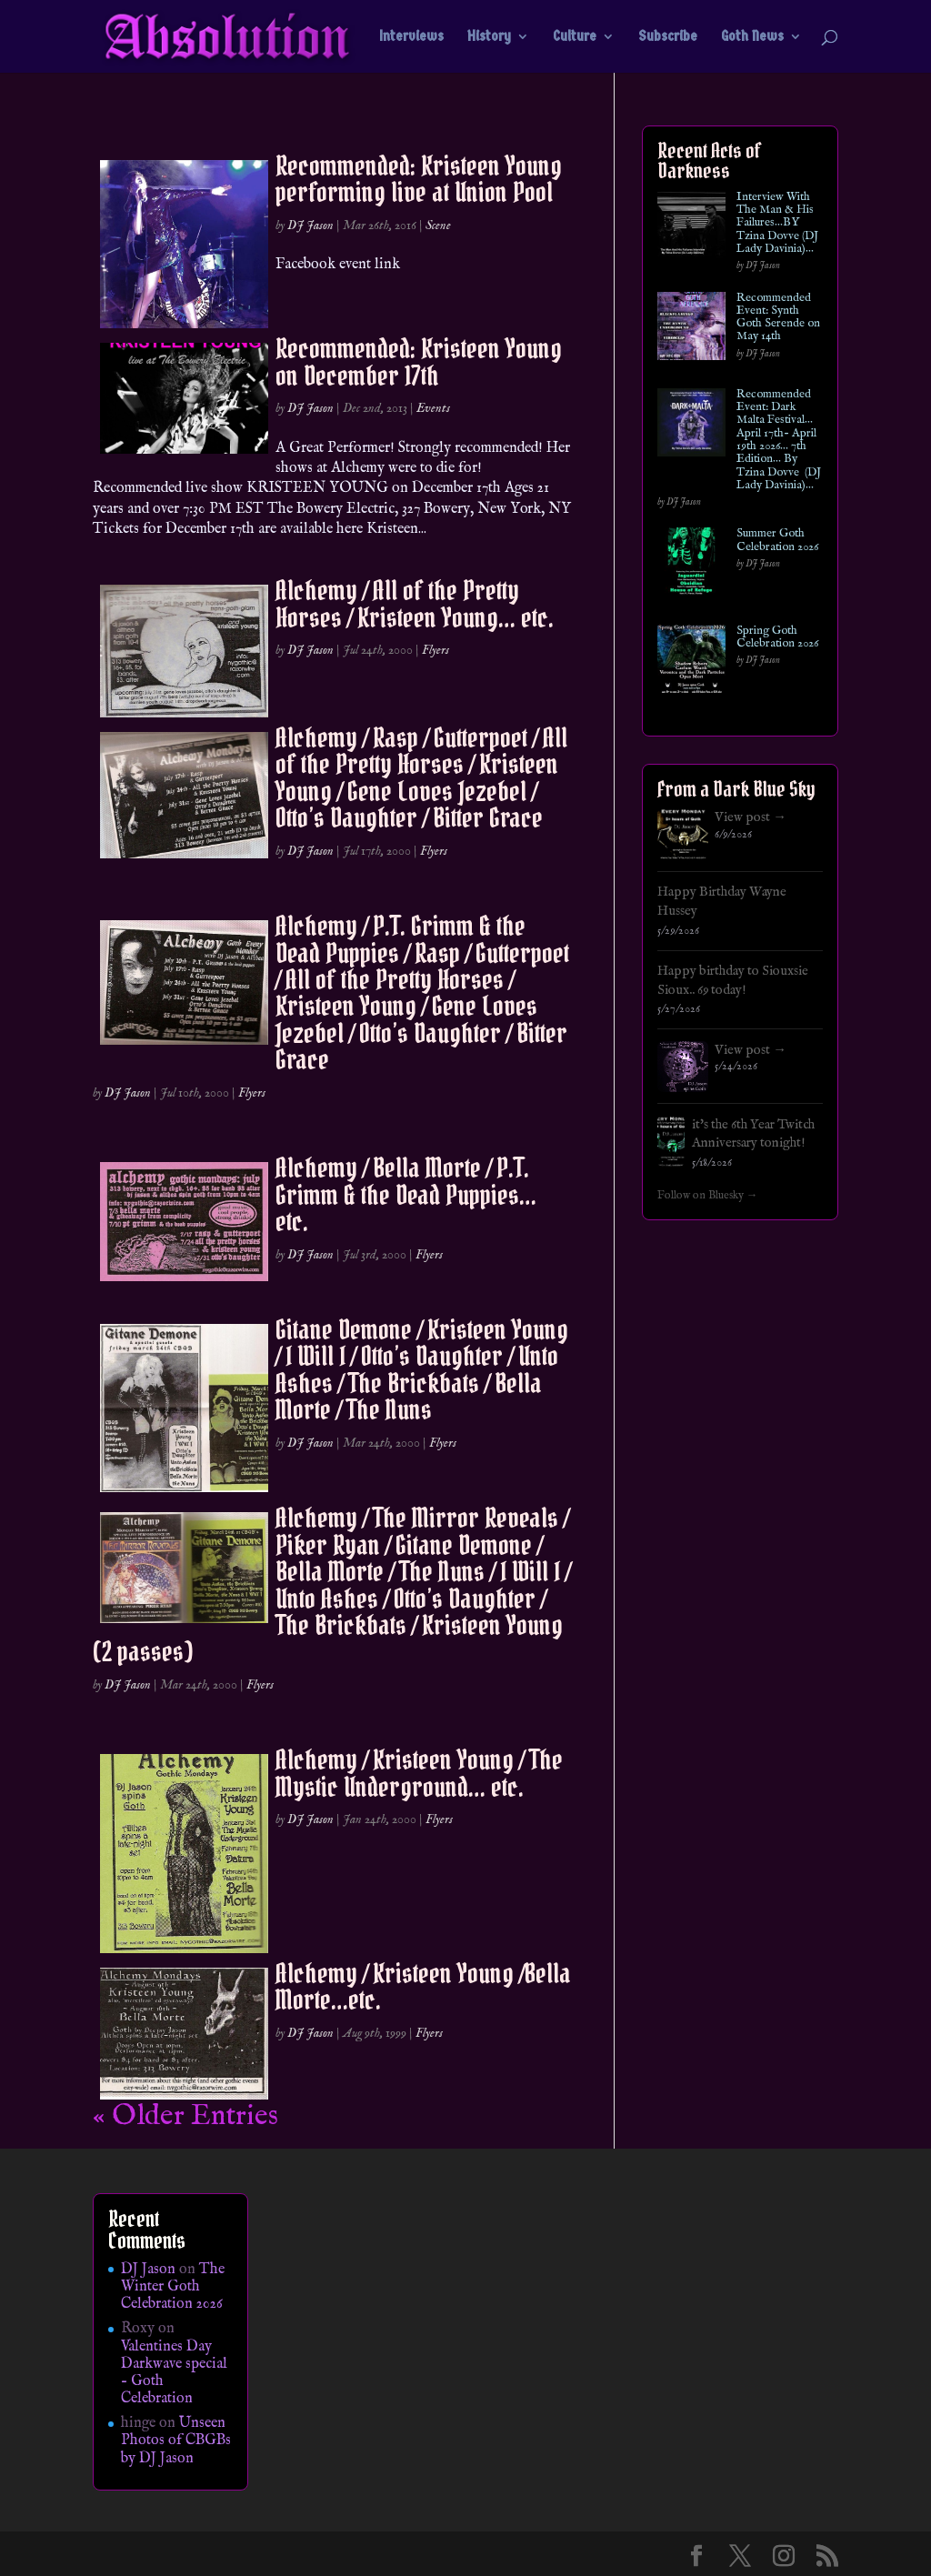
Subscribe (667, 37)
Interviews (411, 37)
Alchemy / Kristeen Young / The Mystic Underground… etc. (419, 1772)
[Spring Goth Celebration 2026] (691, 662)
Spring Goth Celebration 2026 (777, 638)
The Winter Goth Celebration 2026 (173, 2286)
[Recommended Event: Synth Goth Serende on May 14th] (691, 329)
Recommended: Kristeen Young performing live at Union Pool (418, 178)
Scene (438, 225)
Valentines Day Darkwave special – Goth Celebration (174, 2373)
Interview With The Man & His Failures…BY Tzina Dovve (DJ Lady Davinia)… (777, 223)
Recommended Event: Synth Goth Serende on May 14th (778, 318)
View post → (750, 817)
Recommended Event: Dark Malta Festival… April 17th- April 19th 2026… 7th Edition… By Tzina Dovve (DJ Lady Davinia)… (778, 440)
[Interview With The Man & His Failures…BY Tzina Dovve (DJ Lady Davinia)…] (691, 228)
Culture (574, 37)
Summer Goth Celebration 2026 (777, 540)
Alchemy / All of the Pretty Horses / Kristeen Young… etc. (414, 603)
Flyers (435, 650)
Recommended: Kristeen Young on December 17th (418, 361)
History (489, 37)
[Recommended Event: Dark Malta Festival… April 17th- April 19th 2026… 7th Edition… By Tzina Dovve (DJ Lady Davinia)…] (691, 426)
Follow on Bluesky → (707, 1195)
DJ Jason (310, 225)
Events (433, 408)
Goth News (752, 37)
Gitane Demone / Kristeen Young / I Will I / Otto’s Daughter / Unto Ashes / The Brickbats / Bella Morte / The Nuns (421, 1369)
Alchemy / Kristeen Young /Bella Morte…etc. (423, 1986)
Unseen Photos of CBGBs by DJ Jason (176, 2440)
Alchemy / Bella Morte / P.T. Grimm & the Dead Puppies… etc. (405, 1194)
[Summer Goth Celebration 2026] (691, 565)
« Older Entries (185, 2116)
